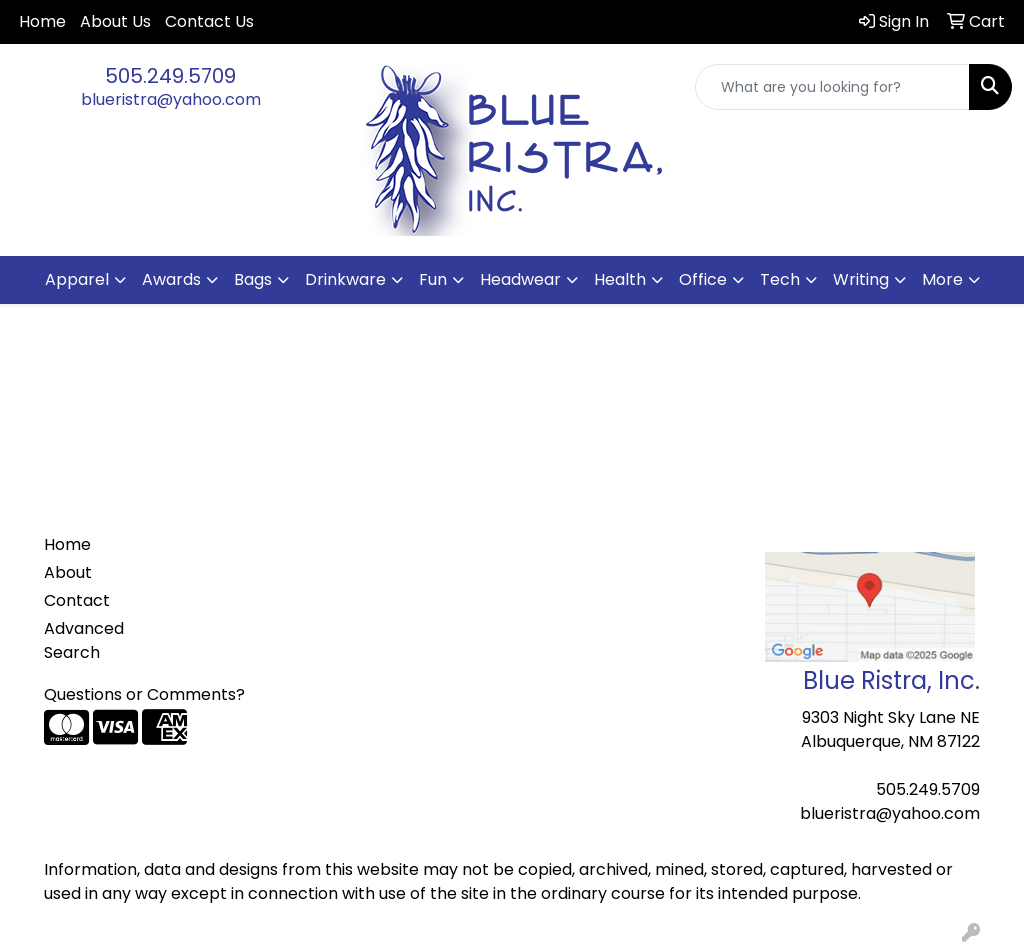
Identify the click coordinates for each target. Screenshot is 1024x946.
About (68, 572)
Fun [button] (433, 279)
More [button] (942, 279)
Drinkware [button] (345, 279)
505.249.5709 (170, 76)
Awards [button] (171, 279)
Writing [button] (861, 279)
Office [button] (703, 279)
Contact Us (209, 21)
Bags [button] (253, 279)
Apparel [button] (77, 279)
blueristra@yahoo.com (171, 99)
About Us (115, 21)
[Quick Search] (832, 87)
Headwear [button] (520, 279)
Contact (77, 600)
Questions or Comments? (144, 694)
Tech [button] (780, 279)
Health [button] (620, 279)
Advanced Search (84, 640)
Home (42, 21)
